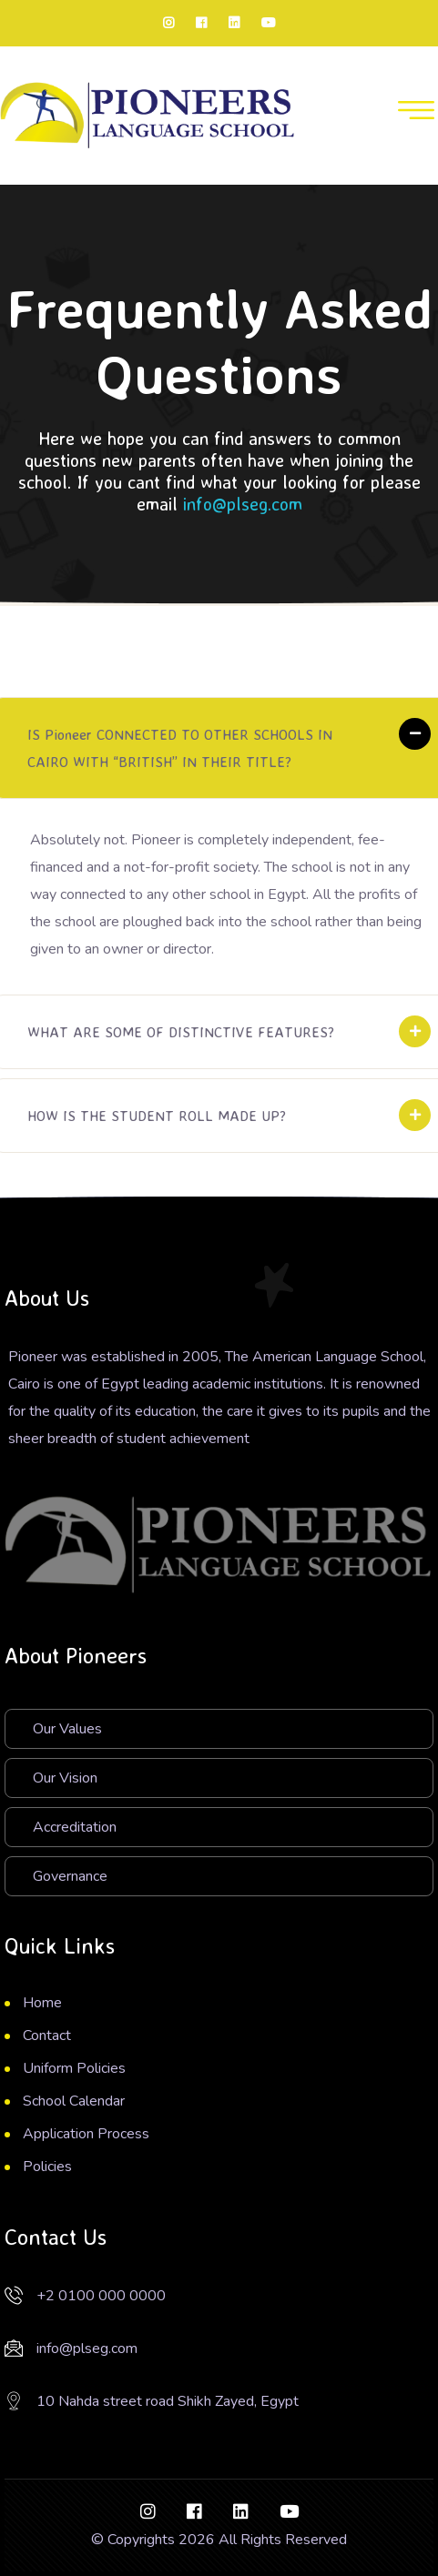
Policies (47, 2167)
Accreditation (75, 1827)
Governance (70, 1876)
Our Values (67, 1729)
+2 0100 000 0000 (101, 2296)
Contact (47, 2035)
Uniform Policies (74, 2068)
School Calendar (74, 2101)
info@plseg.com (242, 503)
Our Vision (65, 1778)
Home (42, 2003)
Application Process (86, 2134)
